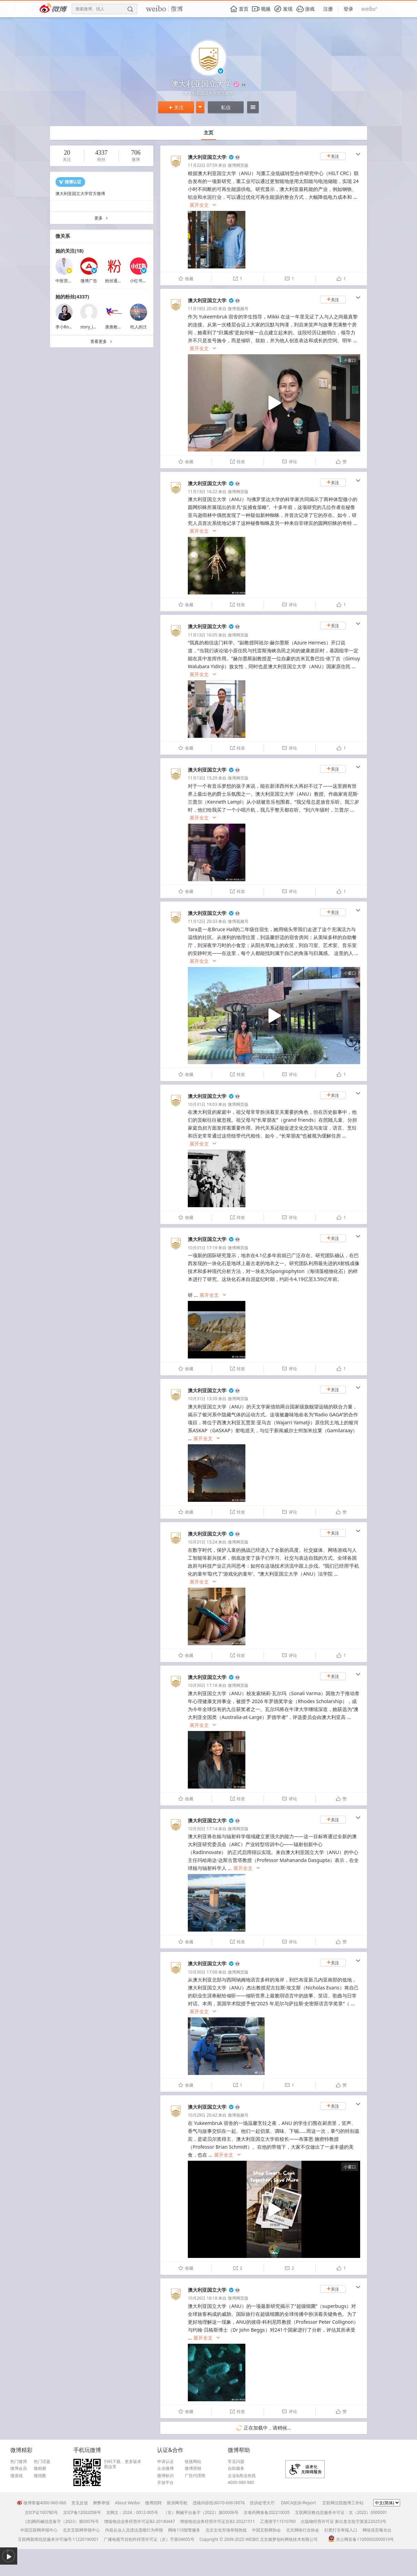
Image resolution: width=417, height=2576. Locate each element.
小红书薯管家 (142, 281)
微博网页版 (238, 165)
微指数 (40, 2475)
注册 (328, 9)
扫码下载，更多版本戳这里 (122, 2464)
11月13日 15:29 (202, 778)
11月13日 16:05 (202, 635)
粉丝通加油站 (117, 281)
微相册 (40, 2468)
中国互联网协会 (266, 2530)
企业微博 (165, 2468)
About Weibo (127, 2503)
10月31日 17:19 (202, 1248)
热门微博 (18, 2461)
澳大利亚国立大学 (207, 157)
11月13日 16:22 (202, 492)
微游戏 (16, 2475)
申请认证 (165, 2461)
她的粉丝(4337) (72, 296)
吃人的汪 (138, 327)
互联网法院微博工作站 (343, 2503)
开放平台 (165, 2482)
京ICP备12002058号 (82, 2512)
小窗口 (350, 360)
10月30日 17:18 (202, 1685)
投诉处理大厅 (262, 2503)
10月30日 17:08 (202, 1972)
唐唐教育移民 (117, 327)
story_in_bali (92, 327)
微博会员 (18, 2468)
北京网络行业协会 (302, 2530)
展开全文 (203, 205)
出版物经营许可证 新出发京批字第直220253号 (343, 2521)
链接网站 (193, 2461)
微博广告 (89, 281)
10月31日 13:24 (202, 1542)
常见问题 (236, 2461)
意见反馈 (79, 2503)
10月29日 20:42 (202, 2115)
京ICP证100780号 (41, 2512)
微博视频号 (238, 309)
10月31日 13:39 (202, 1399)
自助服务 (236, 2468)
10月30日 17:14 (202, 1829)
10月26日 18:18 (202, 2298)
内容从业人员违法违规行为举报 (134, 2530)
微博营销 (193, 2468)
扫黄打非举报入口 (340, 2530)
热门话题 (42, 2461)
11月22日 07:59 (202, 165)
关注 (176, 107)
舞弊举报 (101, 2503)
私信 (226, 107)
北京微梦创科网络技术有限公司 (289, 2539)
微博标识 (165, 2475)
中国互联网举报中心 (39, 2530)
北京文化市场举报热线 (226, 2530)
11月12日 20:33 (202, 921)
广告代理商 (195, 2475)
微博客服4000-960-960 (41, 2503)
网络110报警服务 (184, 2530)
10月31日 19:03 (202, 1104)
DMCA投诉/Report (298, 2503)
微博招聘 (153, 2503)
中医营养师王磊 (69, 281)
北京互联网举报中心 (81, 2530)
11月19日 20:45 (202, 309)
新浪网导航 (177, 2503)
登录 (348, 9)
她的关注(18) (69, 250)
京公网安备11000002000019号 (361, 2539)
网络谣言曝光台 (377, 2530)
